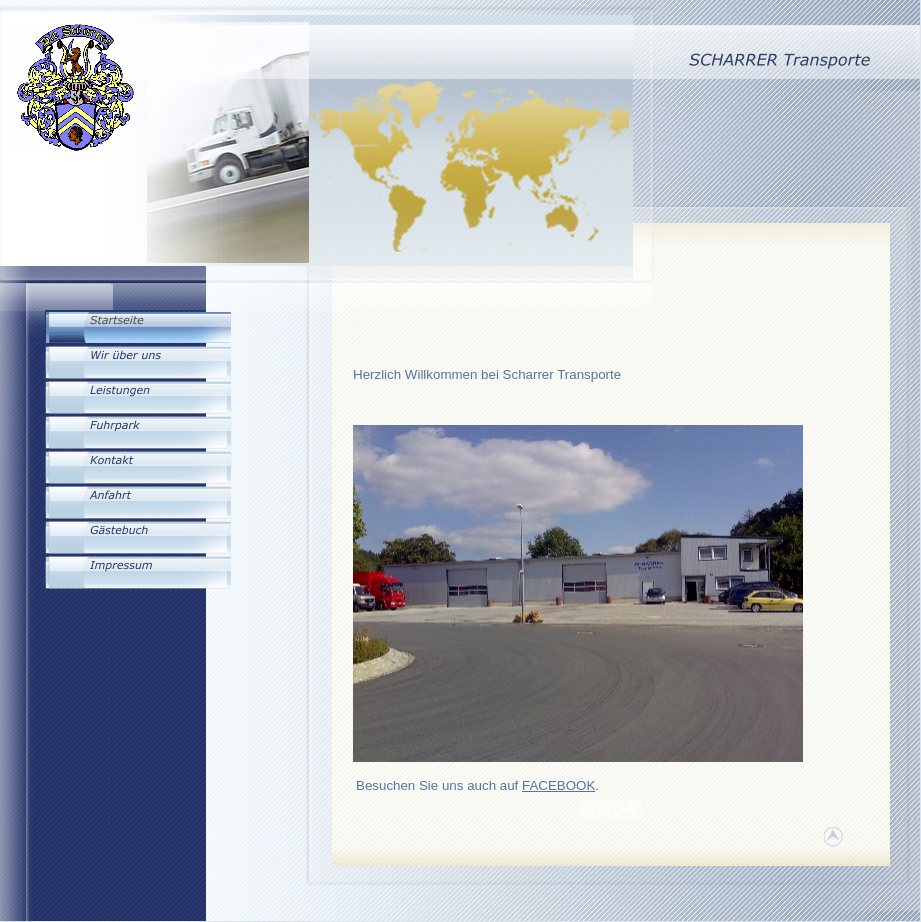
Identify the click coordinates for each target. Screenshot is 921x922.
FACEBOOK (558, 785)
